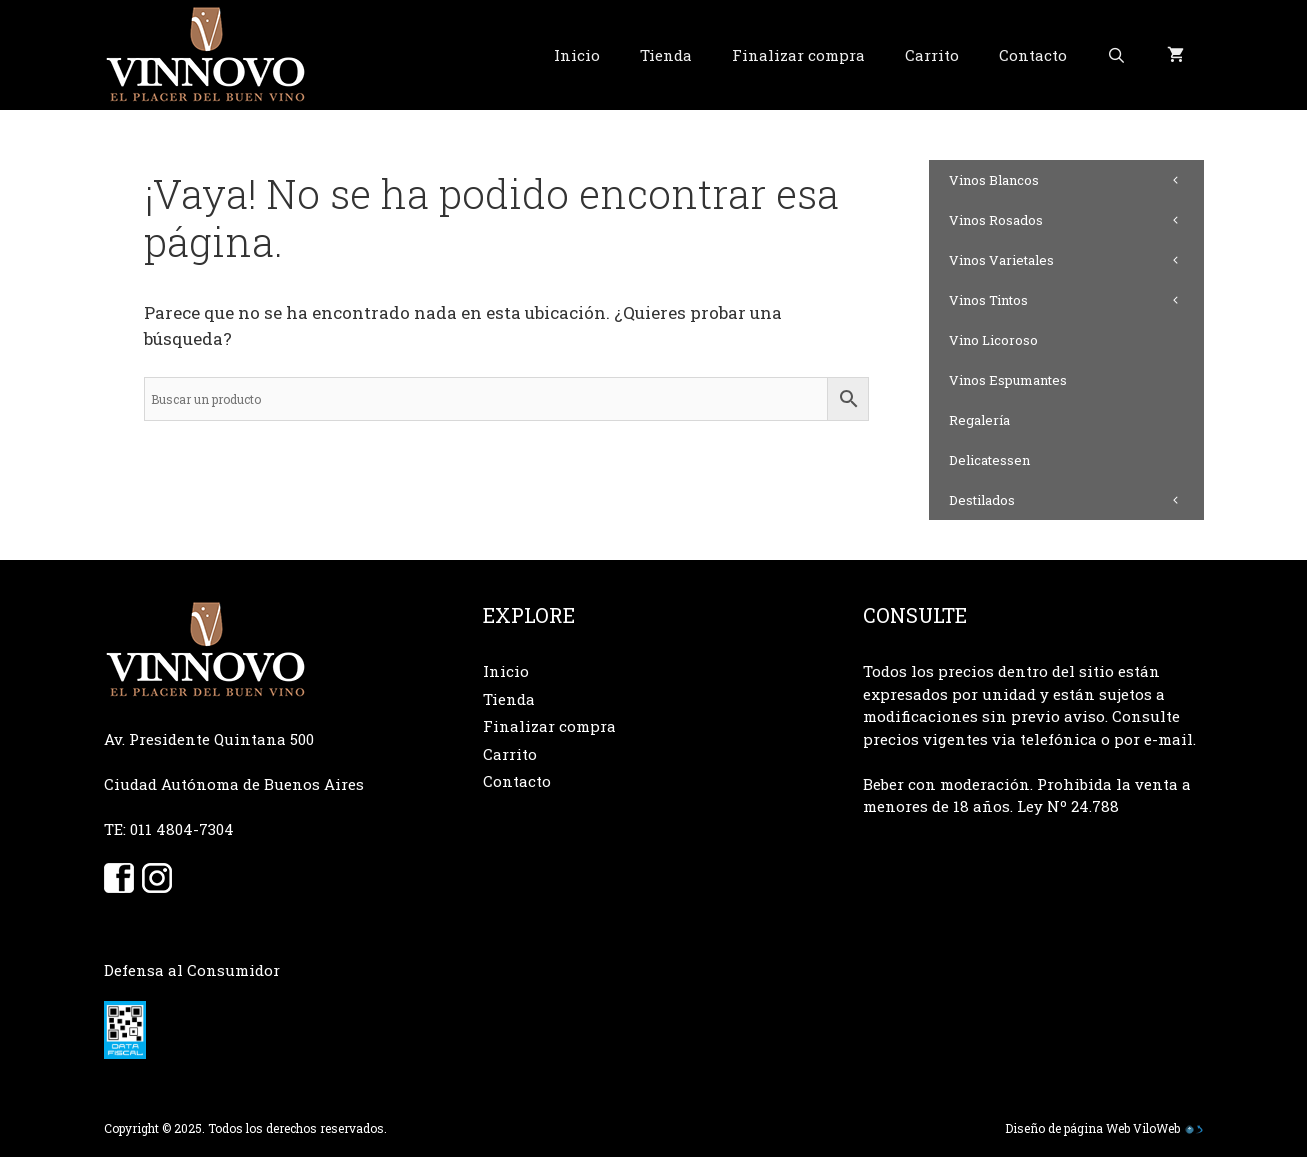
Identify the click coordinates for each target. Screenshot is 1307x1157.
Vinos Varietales (1076, 260)
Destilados (1076, 500)
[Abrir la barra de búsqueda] (1116, 55)
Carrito (932, 55)
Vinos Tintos (1076, 300)
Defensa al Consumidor (192, 970)
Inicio (577, 55)
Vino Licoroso (993, 340)
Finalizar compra (798, 55)
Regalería (979, 420)
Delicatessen (989, 460)
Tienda (666, 55)
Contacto (1033, 55)
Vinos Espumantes (1008, 380)
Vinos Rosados (1076, 220)
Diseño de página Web (1067, 1128)
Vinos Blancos (1076, 180)
